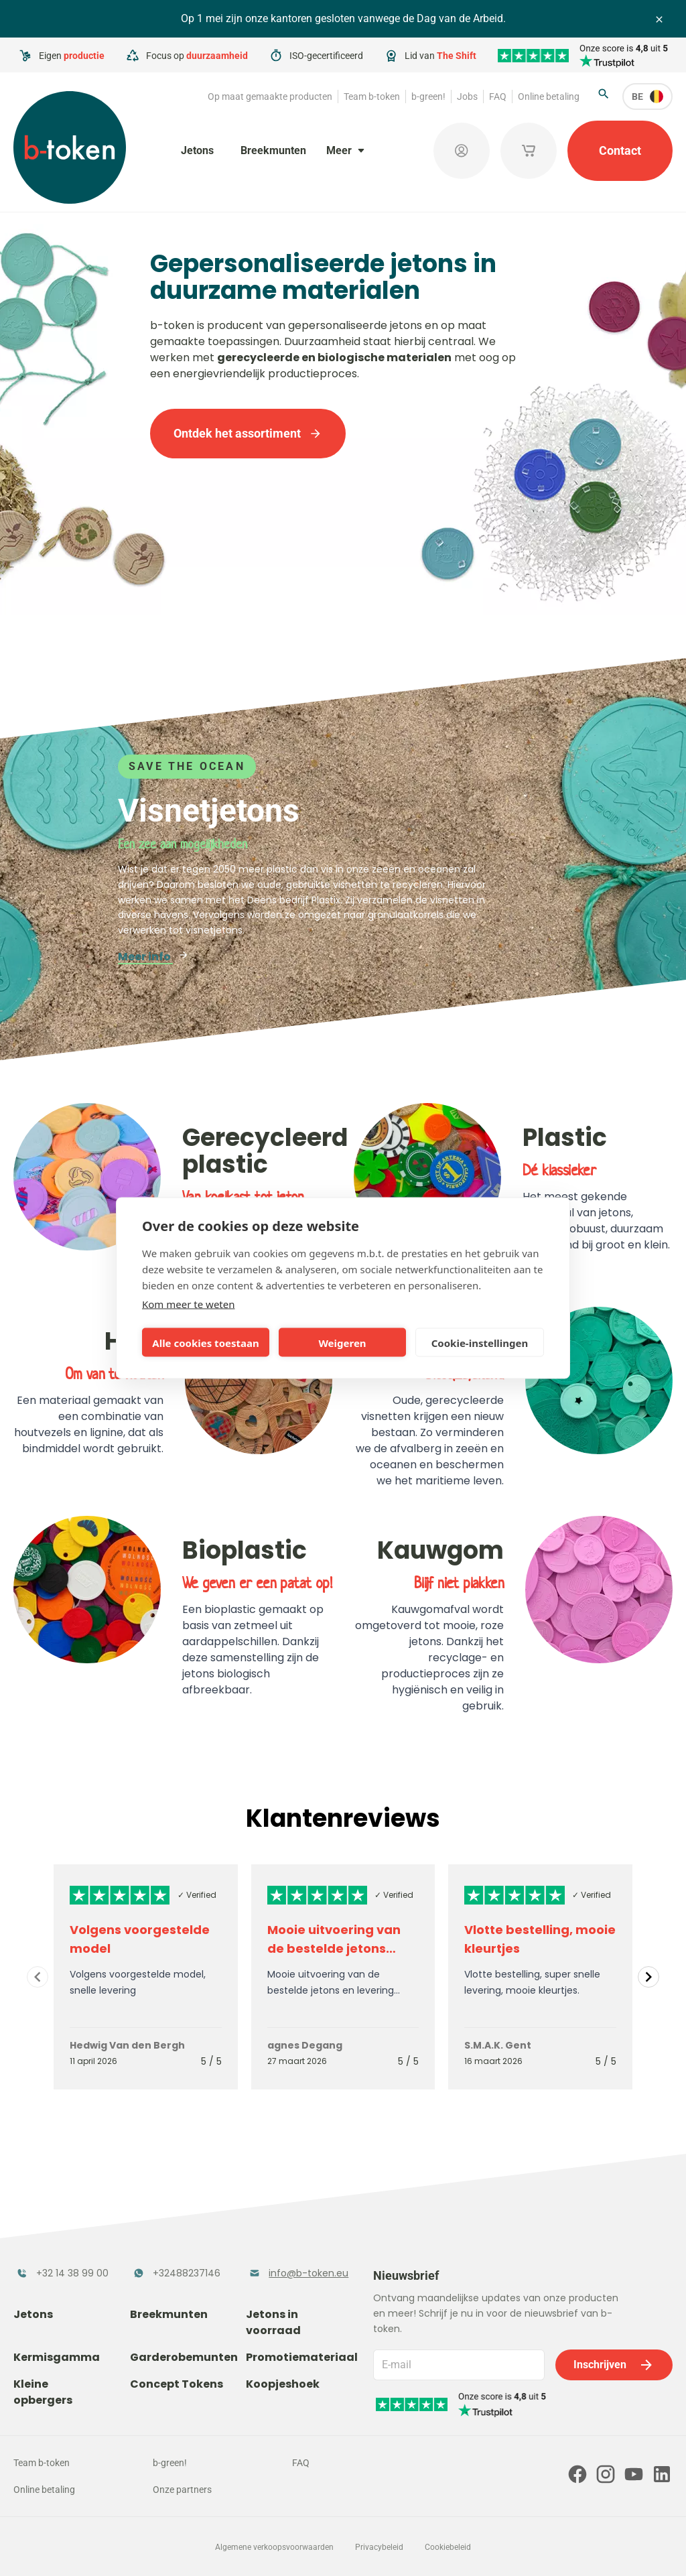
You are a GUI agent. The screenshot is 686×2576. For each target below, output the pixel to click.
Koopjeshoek (283, 2384)
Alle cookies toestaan (205, 1342)
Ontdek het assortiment (248, 433)
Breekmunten (273, 150)
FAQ (497, 96)
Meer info (153, 956)
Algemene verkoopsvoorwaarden (274, 2547)
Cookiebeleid (448, 2547)
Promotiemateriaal (302, 2357)
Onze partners (182, 2489)
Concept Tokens (176, 2384)
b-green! (428, 96)
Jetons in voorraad (273, 2322)
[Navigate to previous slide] (37, 1977)
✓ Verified (197, 1895)
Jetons (197, 150)
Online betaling (548, 96)
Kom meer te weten (188, 1304)
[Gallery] (343, 1976)
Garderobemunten (184, 2357)
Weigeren (342, 1342)
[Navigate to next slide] (648, 1977)
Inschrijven (614, 2365)
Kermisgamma (56, 2357)
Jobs (467, 96)
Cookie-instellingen (480, 1342)
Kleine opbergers (42, 2392)
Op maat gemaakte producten (270, 96)
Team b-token (372, 96)
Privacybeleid (379, 2547)
